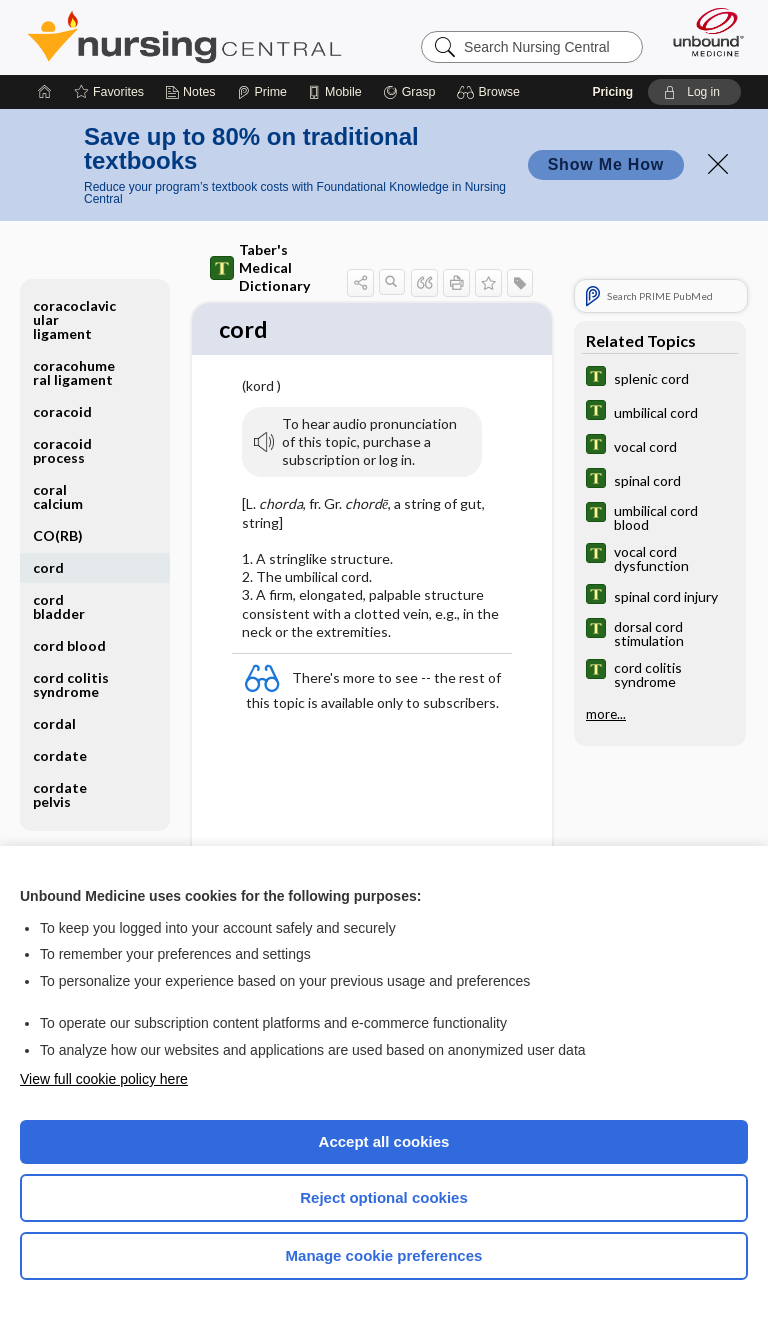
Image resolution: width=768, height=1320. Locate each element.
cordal (54, 723)
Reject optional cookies (384, 1197)
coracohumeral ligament (74, 372)
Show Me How (606, 164)
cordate (60, 755)
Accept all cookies (384, 1141)
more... (606, 714)
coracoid (62, 411)
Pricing (612, 92)
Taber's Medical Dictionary (260, 267)
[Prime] (262, 92)
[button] (491, 92)
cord (48, 567)
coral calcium (58, 496)
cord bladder (59, 606)
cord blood (69, 645)
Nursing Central (184, 37)
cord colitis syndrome (71, 684)
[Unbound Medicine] (702, 32)
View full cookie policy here (104, 1079)
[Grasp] (409, 92)
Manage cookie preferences (384, 1255)
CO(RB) (58, 535)
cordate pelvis (60, 794)
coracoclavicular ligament (74, 319)
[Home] (45, 92)
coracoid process (62, 450)
